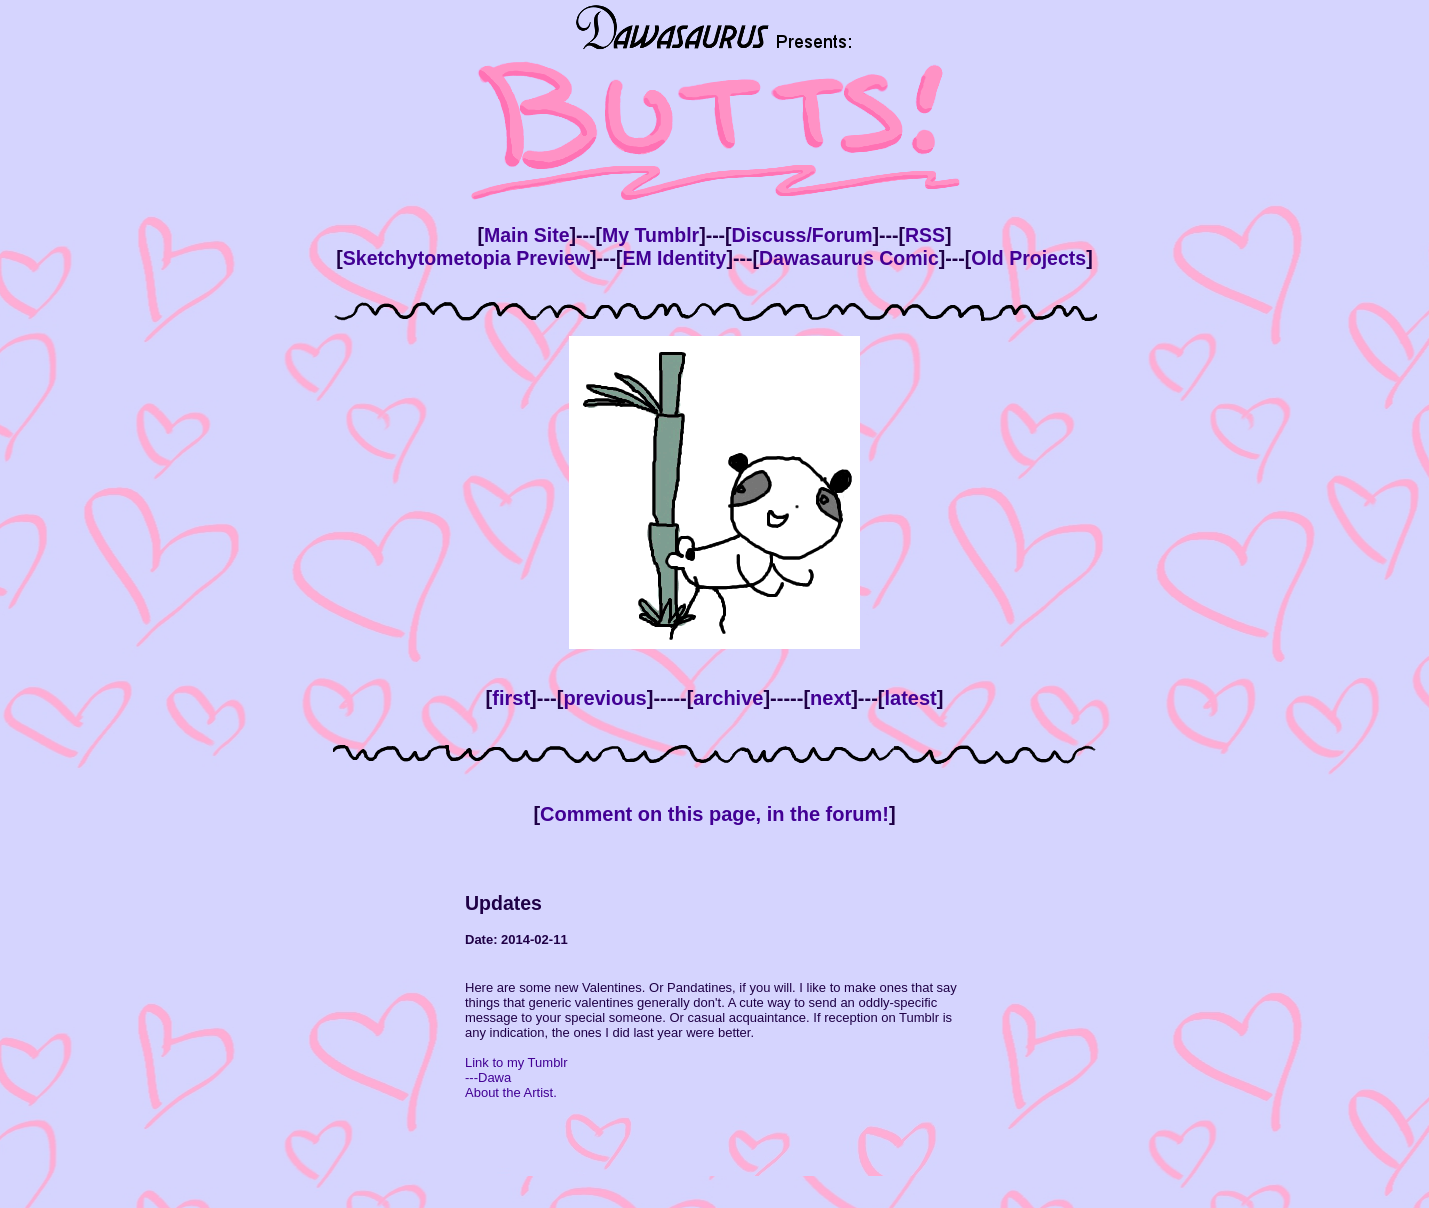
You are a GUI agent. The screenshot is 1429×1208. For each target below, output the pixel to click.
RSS (925, 235)
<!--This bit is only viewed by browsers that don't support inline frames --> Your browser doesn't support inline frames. (715, 1026)
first (511, 698)
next (830, 698)
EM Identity (674, 258)
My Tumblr (650, 235)
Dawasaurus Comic (849, 258)
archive (728, 698)
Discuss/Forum (802, 235)
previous (604, 698)
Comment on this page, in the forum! (714, 814)
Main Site (527, 235)
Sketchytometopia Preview (466, 258)
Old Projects (1028, 258)
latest (910, 698)
